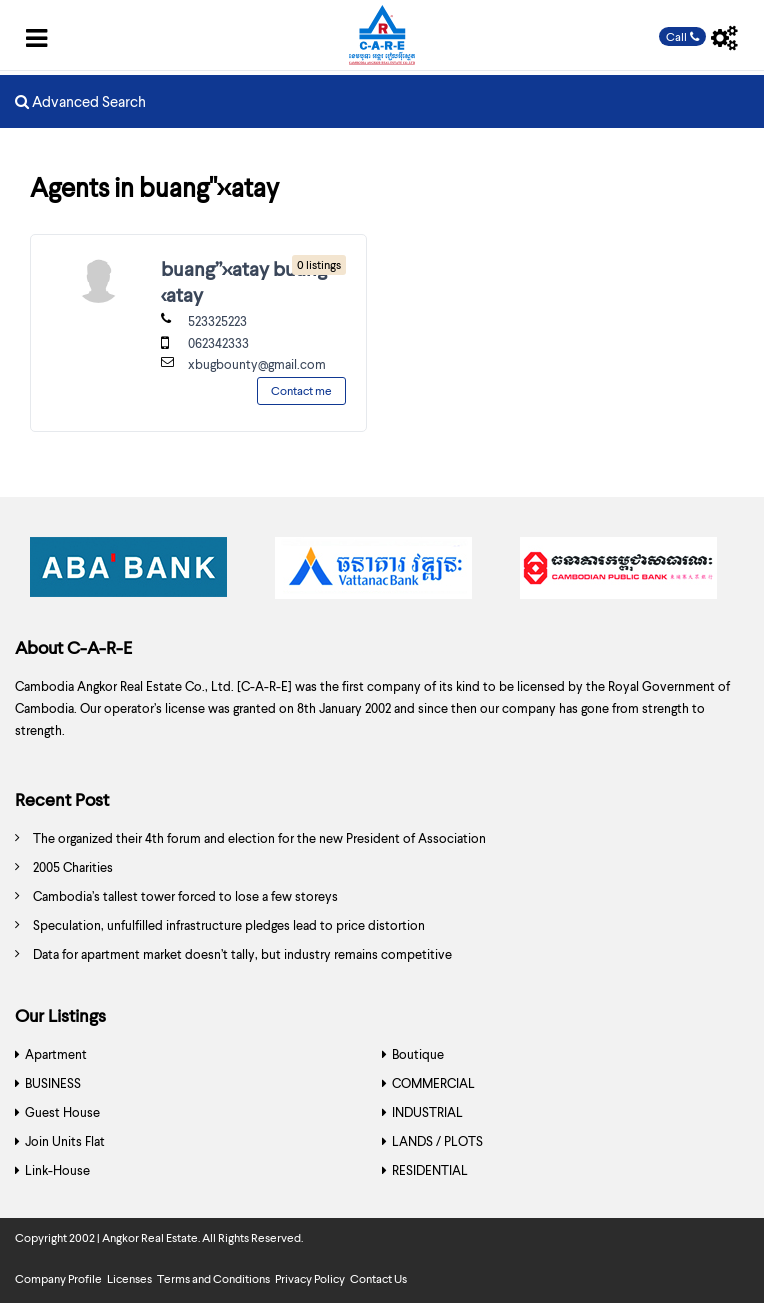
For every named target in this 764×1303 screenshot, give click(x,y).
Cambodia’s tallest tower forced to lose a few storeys (185, 896)
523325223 (217, 321)
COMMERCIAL (433, 1083)
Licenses (129, 1278)
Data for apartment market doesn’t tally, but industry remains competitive (242, 954)
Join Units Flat (65, 1141)
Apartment (56, 1054)
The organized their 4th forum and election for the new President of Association (259, 838)
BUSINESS (53, 1083)
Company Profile (58, 1278)
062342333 (218, 343)
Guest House (62, 1112)
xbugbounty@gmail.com (257, 364)
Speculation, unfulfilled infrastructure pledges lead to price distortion (229, 925)
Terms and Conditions (213, 1278)
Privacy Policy (310, 1278)
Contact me (301, 390)
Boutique (418, 1054)
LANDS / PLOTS (437, 1141)
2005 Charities (73, 867)
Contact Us (378, 1278)
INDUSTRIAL (427, 1112)
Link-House (57, 1170)
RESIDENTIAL (430, 1170)
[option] (137, 573)
